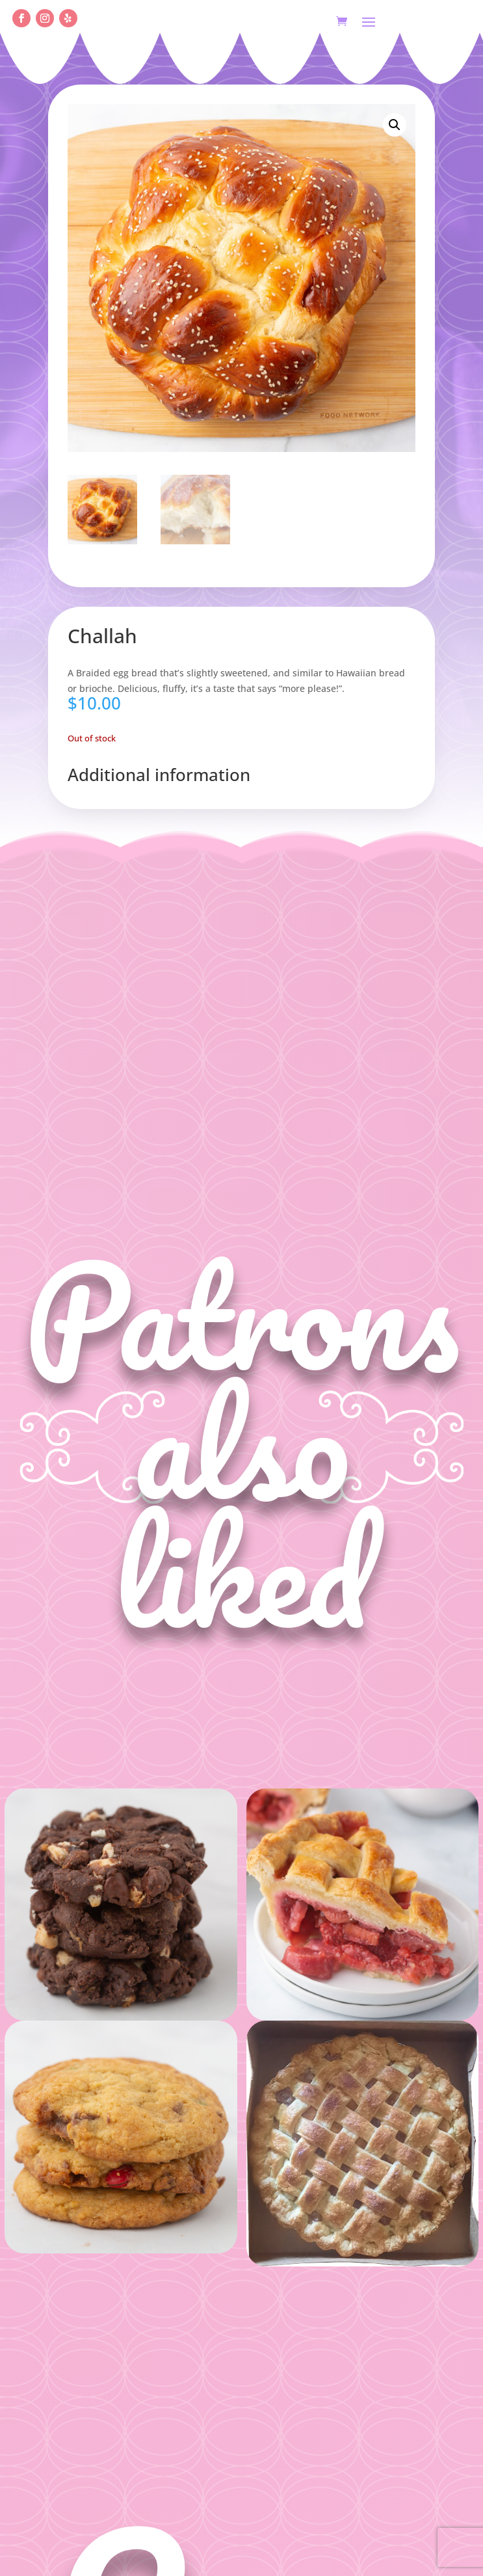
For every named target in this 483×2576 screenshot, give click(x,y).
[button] (394, 125)
